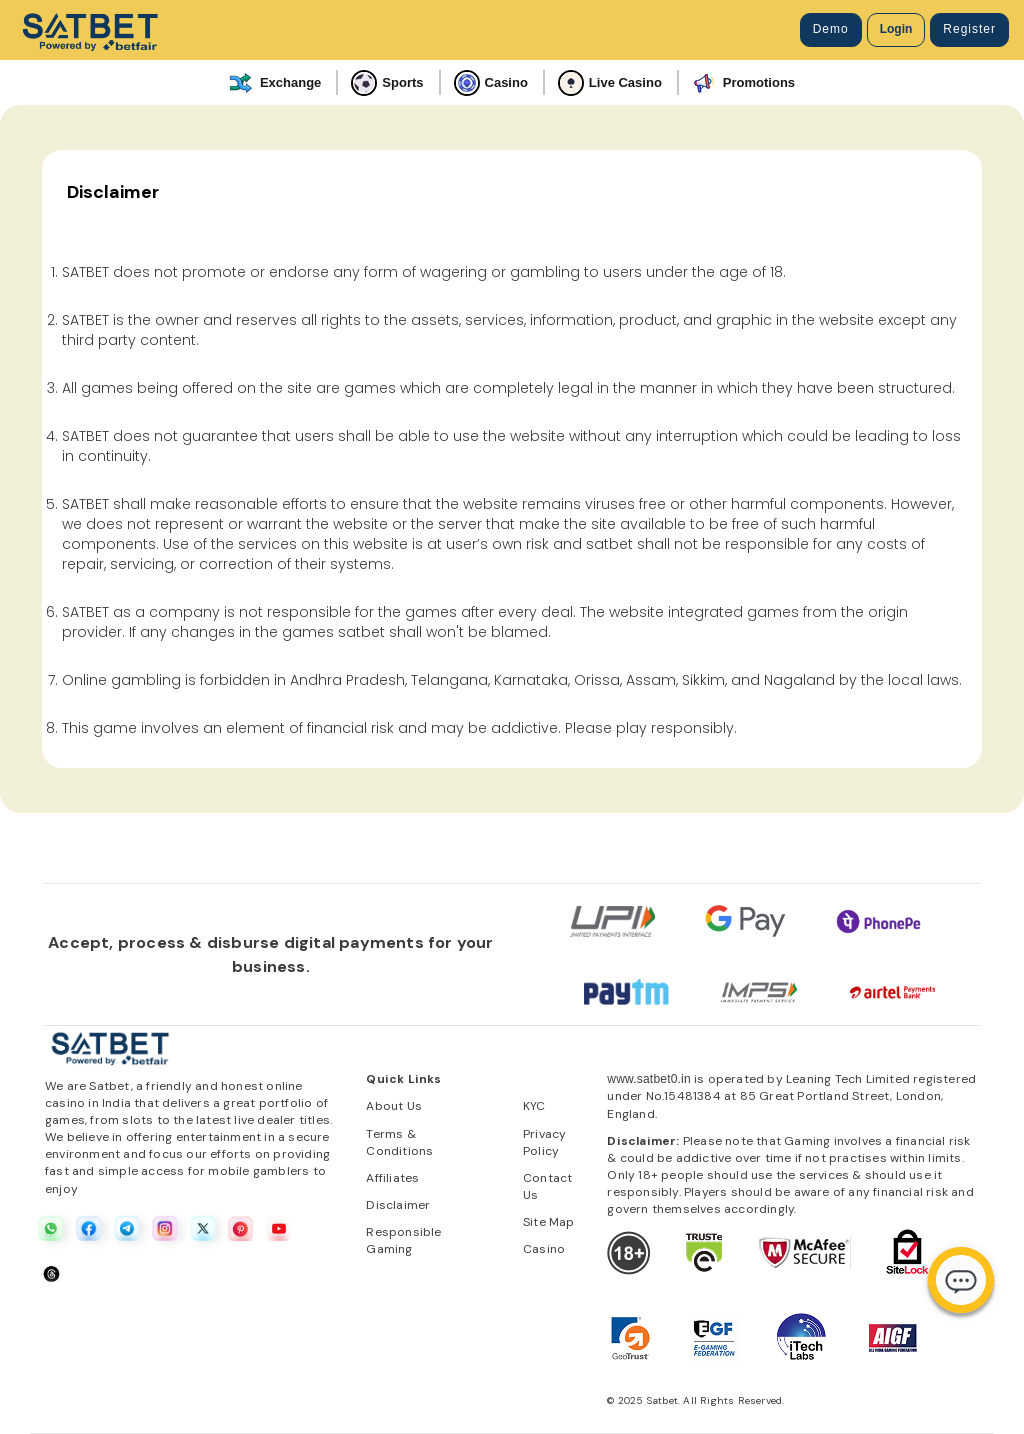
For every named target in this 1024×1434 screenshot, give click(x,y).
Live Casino (610, 83)
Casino (491, 83)
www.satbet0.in (649, 1079)
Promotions (743, 83)
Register (969, 29)
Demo (831, 29)
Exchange (275, 83)
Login (896, 29)
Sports (387, 83)
